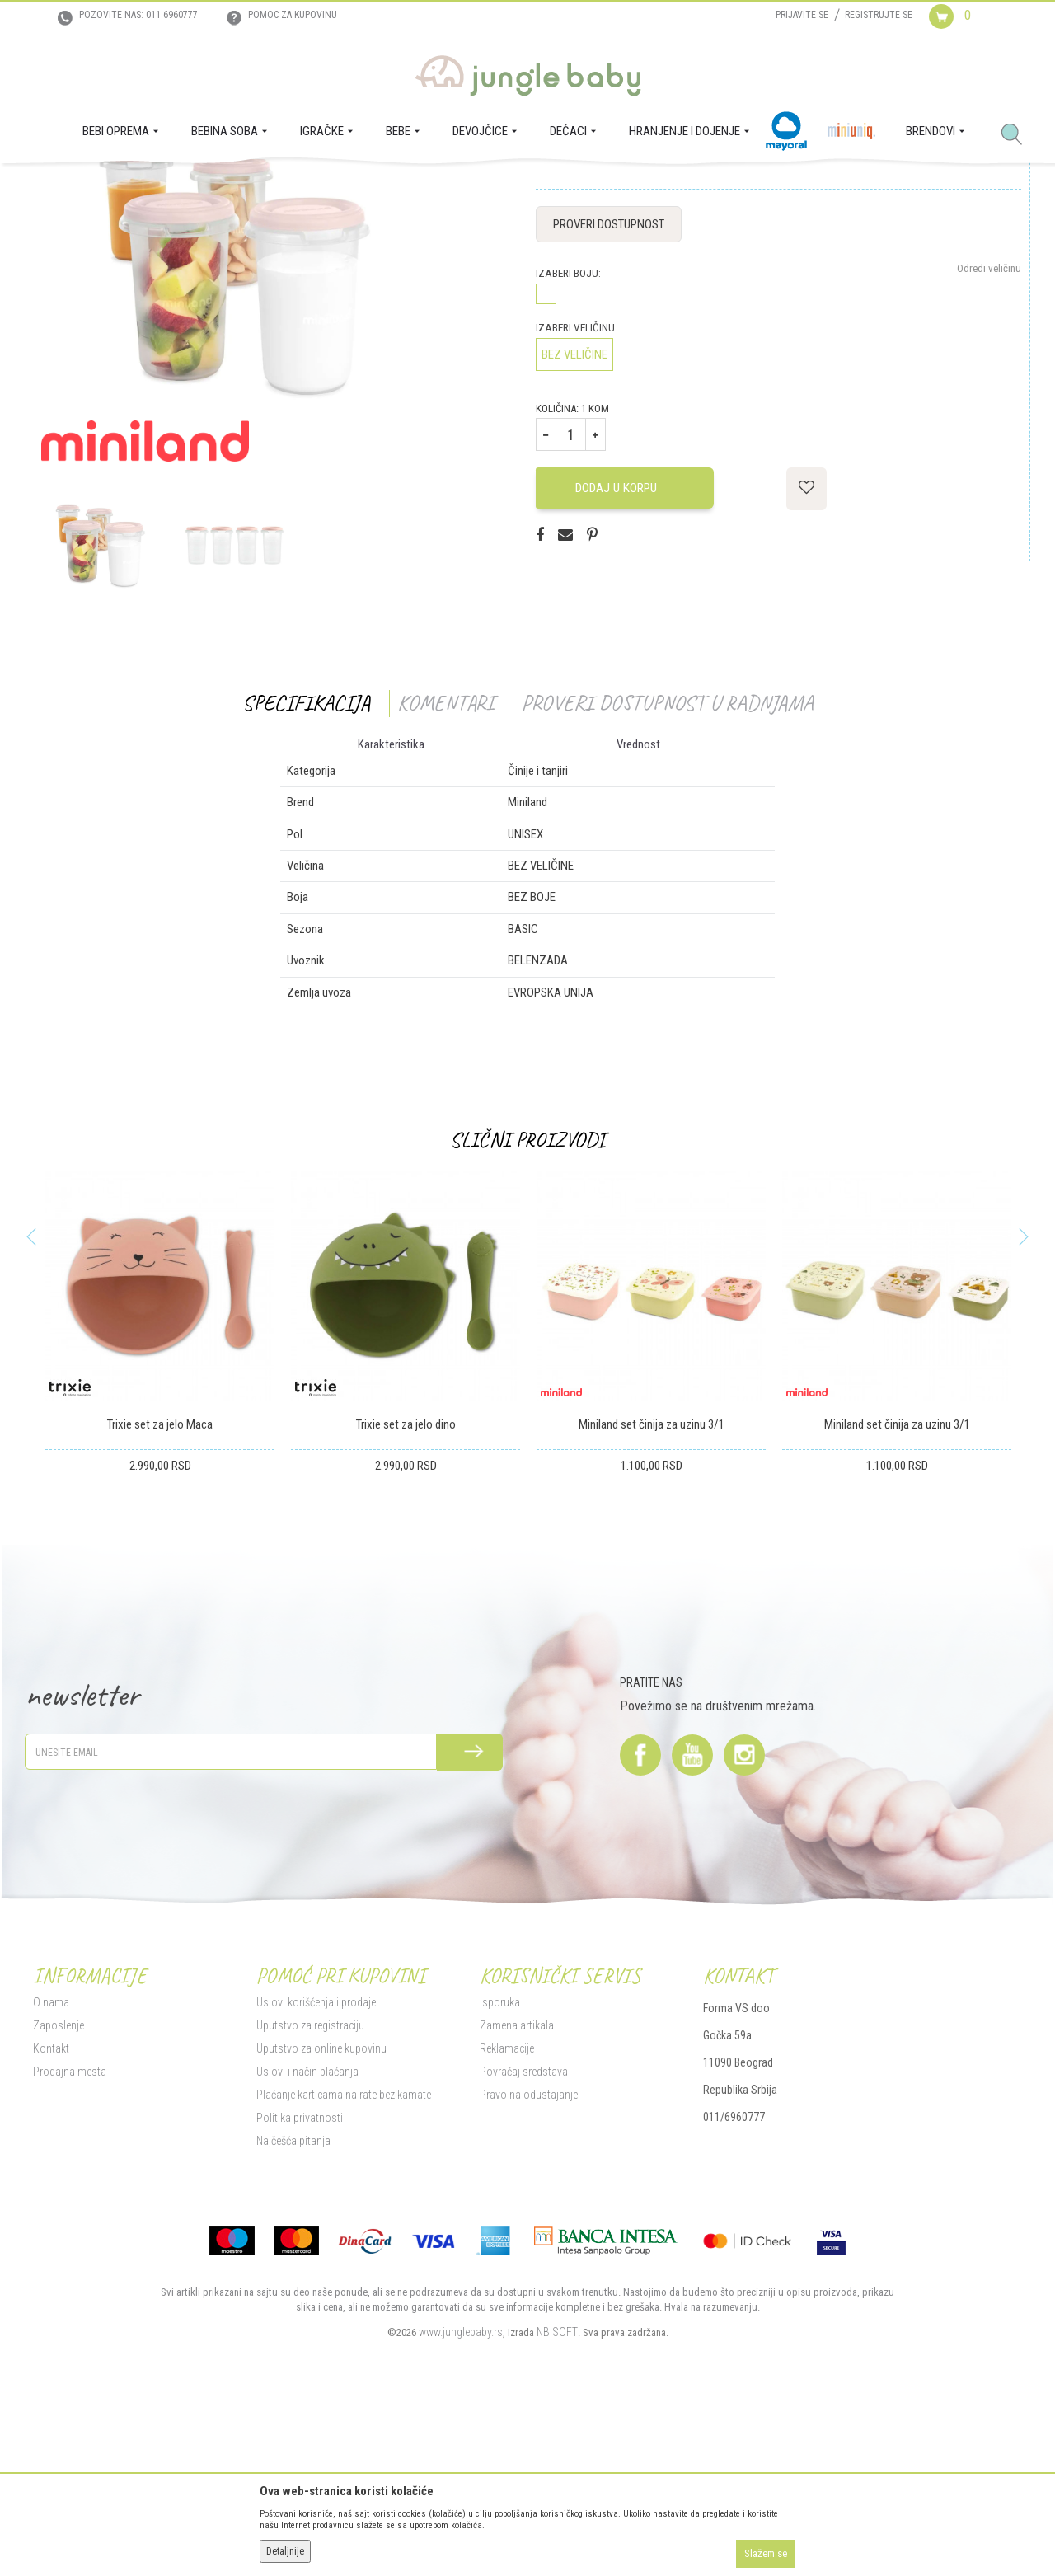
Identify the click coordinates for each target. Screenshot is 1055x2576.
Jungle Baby (58, 186)
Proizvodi (114, 186)
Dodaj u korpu (622, 652)
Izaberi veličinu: (576, 492)
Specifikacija (306, 867)
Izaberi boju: (568, 438)
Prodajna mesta (69, 2235)
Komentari (445, 867)
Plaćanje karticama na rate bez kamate (343, 2258)
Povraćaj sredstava (524, 2235)
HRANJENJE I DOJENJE (192, 186)
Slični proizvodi (527, 1304)
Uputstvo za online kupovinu (321, 2212)
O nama (51, 2166)
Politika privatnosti (299, 2281)
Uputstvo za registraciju (310, 2189)
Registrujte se (878, 15)
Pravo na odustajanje (529, 2258)
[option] (100, 710)
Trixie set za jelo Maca (160, 1589)
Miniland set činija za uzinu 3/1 (651, 1589)
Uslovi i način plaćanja (307, 2235)
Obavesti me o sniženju (971, 309)
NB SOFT (557, 2496)
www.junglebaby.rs (461, 2496)
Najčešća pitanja (293, 2304)
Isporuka (500, 2166)
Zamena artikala (517, 2189)
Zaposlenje (58, 2189)
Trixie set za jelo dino (406, 1589)
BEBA (262, 186)
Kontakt (51, 2212)
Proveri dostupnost (608, 389)
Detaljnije (285, 2551)
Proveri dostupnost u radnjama (667, 867)
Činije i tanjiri (311, 186)
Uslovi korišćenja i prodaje (316, 2166)
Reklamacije (507, 2212)
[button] (1018, 135)
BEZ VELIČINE (574, 519)
